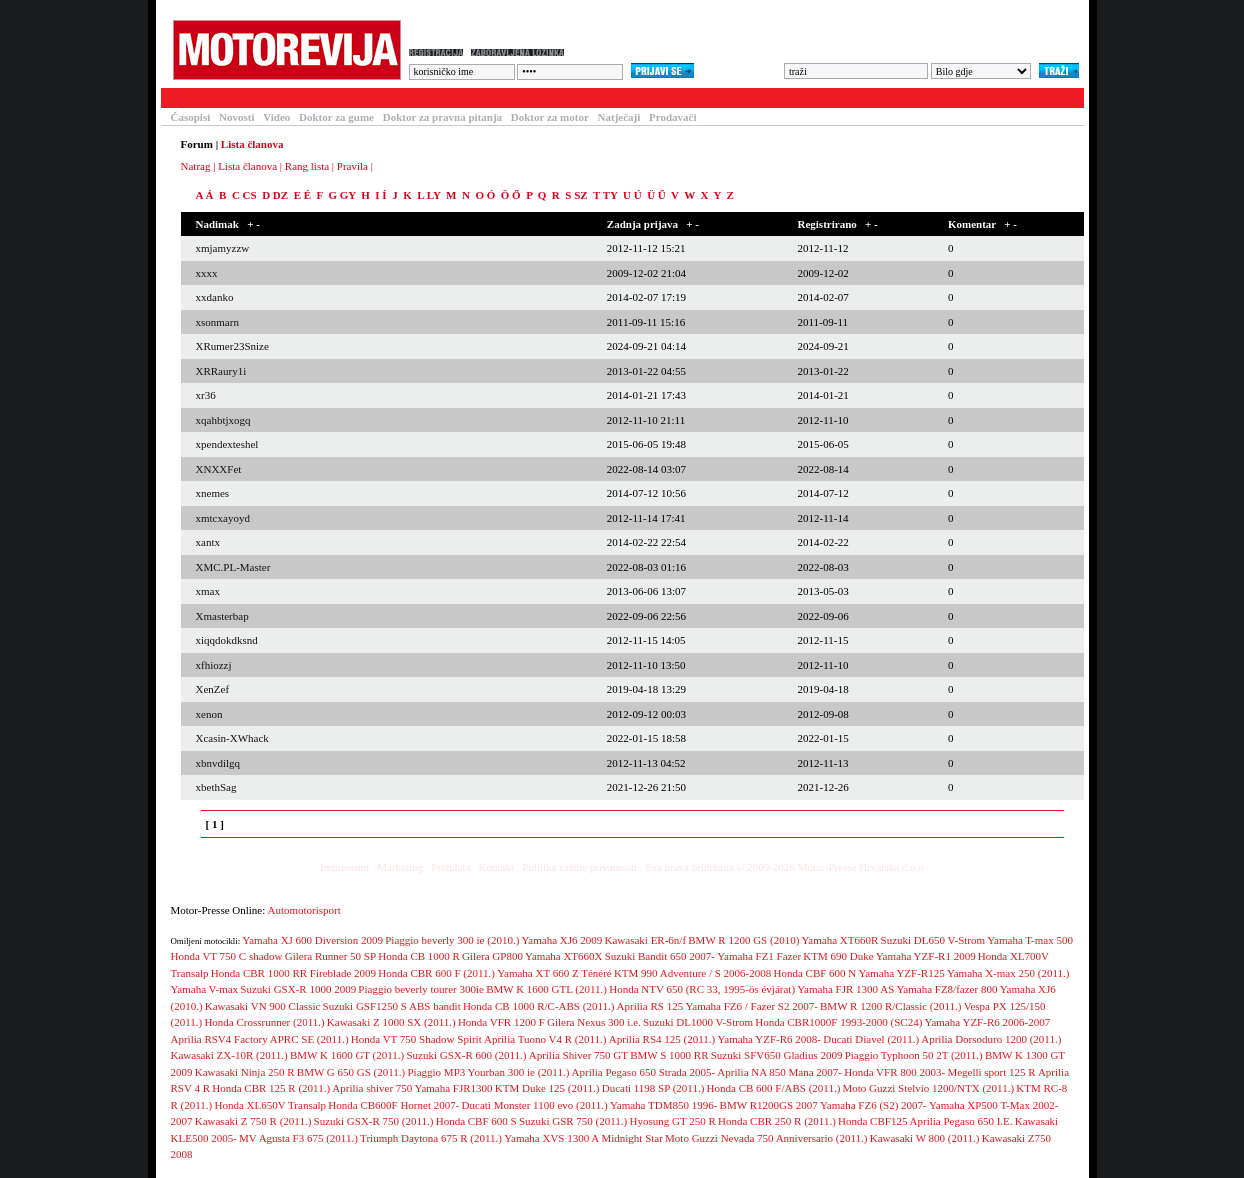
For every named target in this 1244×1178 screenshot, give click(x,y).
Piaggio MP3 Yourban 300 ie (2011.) (489, 1072)
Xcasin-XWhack (232, 738)
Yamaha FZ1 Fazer (759, 956)
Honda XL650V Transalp (270, 1105)
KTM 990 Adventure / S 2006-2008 (692, 973)
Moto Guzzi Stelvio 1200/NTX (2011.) (929, 1088)
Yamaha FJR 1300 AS (845, 989)
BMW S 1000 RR (669, 1055)
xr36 (206, 395)
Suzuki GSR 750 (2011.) (573, 1121)
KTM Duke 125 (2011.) (547, 1088)
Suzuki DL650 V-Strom (933, 940)
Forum (424, 98)
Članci (248, 98)
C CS (244, 195)
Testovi (185, 98)
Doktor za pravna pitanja (442, 117)
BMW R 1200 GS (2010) (743, 940)
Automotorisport (304, 910)
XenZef (213, 689)
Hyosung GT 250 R (672, 1121)
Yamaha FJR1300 (454, 1088)
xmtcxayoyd (223, 518)
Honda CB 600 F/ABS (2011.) (774, 1088)
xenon (209, 714)
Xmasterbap (222, 616)
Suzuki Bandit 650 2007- (660, 956)
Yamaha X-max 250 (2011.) (1008, 973)
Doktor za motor (550, 117)
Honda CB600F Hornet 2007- (393, 1105)
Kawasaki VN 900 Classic (263, 1006)
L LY (428, 195)
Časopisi (191, 117)
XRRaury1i (221, 371)
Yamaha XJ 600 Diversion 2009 (312, 940)
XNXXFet (219, 469)
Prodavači (672, 117)
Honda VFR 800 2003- (894, 1072)
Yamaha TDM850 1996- (663, 1105)
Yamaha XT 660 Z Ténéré (554, 973)
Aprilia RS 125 (650, 1006)
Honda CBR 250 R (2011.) (777, 1121)
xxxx (207, 273)
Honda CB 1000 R (419, 956)
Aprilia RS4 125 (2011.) (662, 1039)
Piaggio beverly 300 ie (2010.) (452, 940)
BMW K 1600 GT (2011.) (347, 1055)
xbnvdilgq (218, 763)
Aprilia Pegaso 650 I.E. (961, 1121)
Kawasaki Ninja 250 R (245, 1072)
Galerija (491, 98)
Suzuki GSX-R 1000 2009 (298, 989)
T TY (605, 195)
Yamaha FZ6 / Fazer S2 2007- (751, 1006)
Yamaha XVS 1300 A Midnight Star (583, 1138)
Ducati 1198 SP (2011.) (653, 1088)
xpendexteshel (227, 444)
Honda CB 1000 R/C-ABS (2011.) (538, 1006)
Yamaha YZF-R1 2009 (926, 956)
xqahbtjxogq (223, 420)
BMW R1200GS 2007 (769, 1105)
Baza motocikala (336, 98)
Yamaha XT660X (563, 956)
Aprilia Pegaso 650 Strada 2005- (644, 1072)
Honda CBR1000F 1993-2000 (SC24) (838, 1022)
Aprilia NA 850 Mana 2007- (779, 1072)
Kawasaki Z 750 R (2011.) (253, 1121)
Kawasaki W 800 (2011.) (925, 1138)
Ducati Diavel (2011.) (871, 1039)
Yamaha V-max (205, 989)
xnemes (213, 493)
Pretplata (450, 867)
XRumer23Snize (232, 346)
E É (302, 195)
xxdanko (215, 297)
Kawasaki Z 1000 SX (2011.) (391, 1022)
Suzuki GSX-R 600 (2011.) (467, 1055)
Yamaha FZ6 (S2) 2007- (873, 1105)
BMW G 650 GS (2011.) (351, 1072)
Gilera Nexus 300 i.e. (594, 1022)
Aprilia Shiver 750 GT (578, 1055)
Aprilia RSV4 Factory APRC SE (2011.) (260, 1039)
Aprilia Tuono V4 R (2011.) (545, 1039)
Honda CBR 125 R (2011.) (271, 1088)
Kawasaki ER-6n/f (646, 940)
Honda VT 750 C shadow (227, 956)
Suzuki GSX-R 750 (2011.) (374, 1121)
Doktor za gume (336, 117)
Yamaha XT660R (840, 940)
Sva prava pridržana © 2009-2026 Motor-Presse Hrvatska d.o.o (784, 867)
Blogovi (561, 98)
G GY (341, 195)
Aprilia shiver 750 (372, 1088)
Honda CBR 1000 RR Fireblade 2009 (293, 973)
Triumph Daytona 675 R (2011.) (431, 1138)
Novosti (236, 117)
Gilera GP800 (492, 956)
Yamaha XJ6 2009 (562, 940)
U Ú (632, 195)
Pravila (352, 166)
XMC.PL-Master (233, 567)
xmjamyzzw (223, 248)
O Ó (485, 195)
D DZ (275, 195)
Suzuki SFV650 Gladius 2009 (777, 1055)
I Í (380, 195)
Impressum (344, 867)
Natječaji (619, 117)
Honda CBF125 (872, 1121)
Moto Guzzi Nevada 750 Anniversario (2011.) (766, 1138)
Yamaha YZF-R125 (902, 973)
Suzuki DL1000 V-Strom (698, 1022)
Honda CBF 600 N (814, 973)
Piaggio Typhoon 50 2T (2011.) (914, 1055)
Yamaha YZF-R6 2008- (769, 1039)
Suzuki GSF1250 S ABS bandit (392, 1006)
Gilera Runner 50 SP (330, 956)
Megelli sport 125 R (991, 1072)
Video (276, 117)
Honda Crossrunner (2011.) (264, 1022)
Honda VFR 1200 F (501, 1022)
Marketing (400, 867)
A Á (205, 195)
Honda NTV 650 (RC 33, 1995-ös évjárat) (702, 989)
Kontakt (496, 867)
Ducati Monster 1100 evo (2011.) (535, 1105)
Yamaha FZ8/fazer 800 (947, 989)
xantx (208, 542)
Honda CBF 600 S (476, 1121)
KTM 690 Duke (838, 956)
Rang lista (307, 166)
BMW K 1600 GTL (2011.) (546, 989)
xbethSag (216, 787)
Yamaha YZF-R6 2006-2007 (988, 1022)
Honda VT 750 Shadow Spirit (416, 1039)
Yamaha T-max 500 (1030, 940)
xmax (208, 591)
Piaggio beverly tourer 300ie (421, 989)
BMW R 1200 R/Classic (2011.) (890, 1006)
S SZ (576, 195)
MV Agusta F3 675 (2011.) (298, 1138)
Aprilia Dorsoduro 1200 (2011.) (991, 1039)
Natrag (196, 166)
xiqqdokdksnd (227, 640)
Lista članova (247, 166)
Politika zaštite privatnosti (579, 867)
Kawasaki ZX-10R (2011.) (229, 1055)
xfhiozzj (214, 665)
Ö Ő (511, 195)
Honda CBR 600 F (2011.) (436, 973)
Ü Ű (656, 195)
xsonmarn (217, 322)
